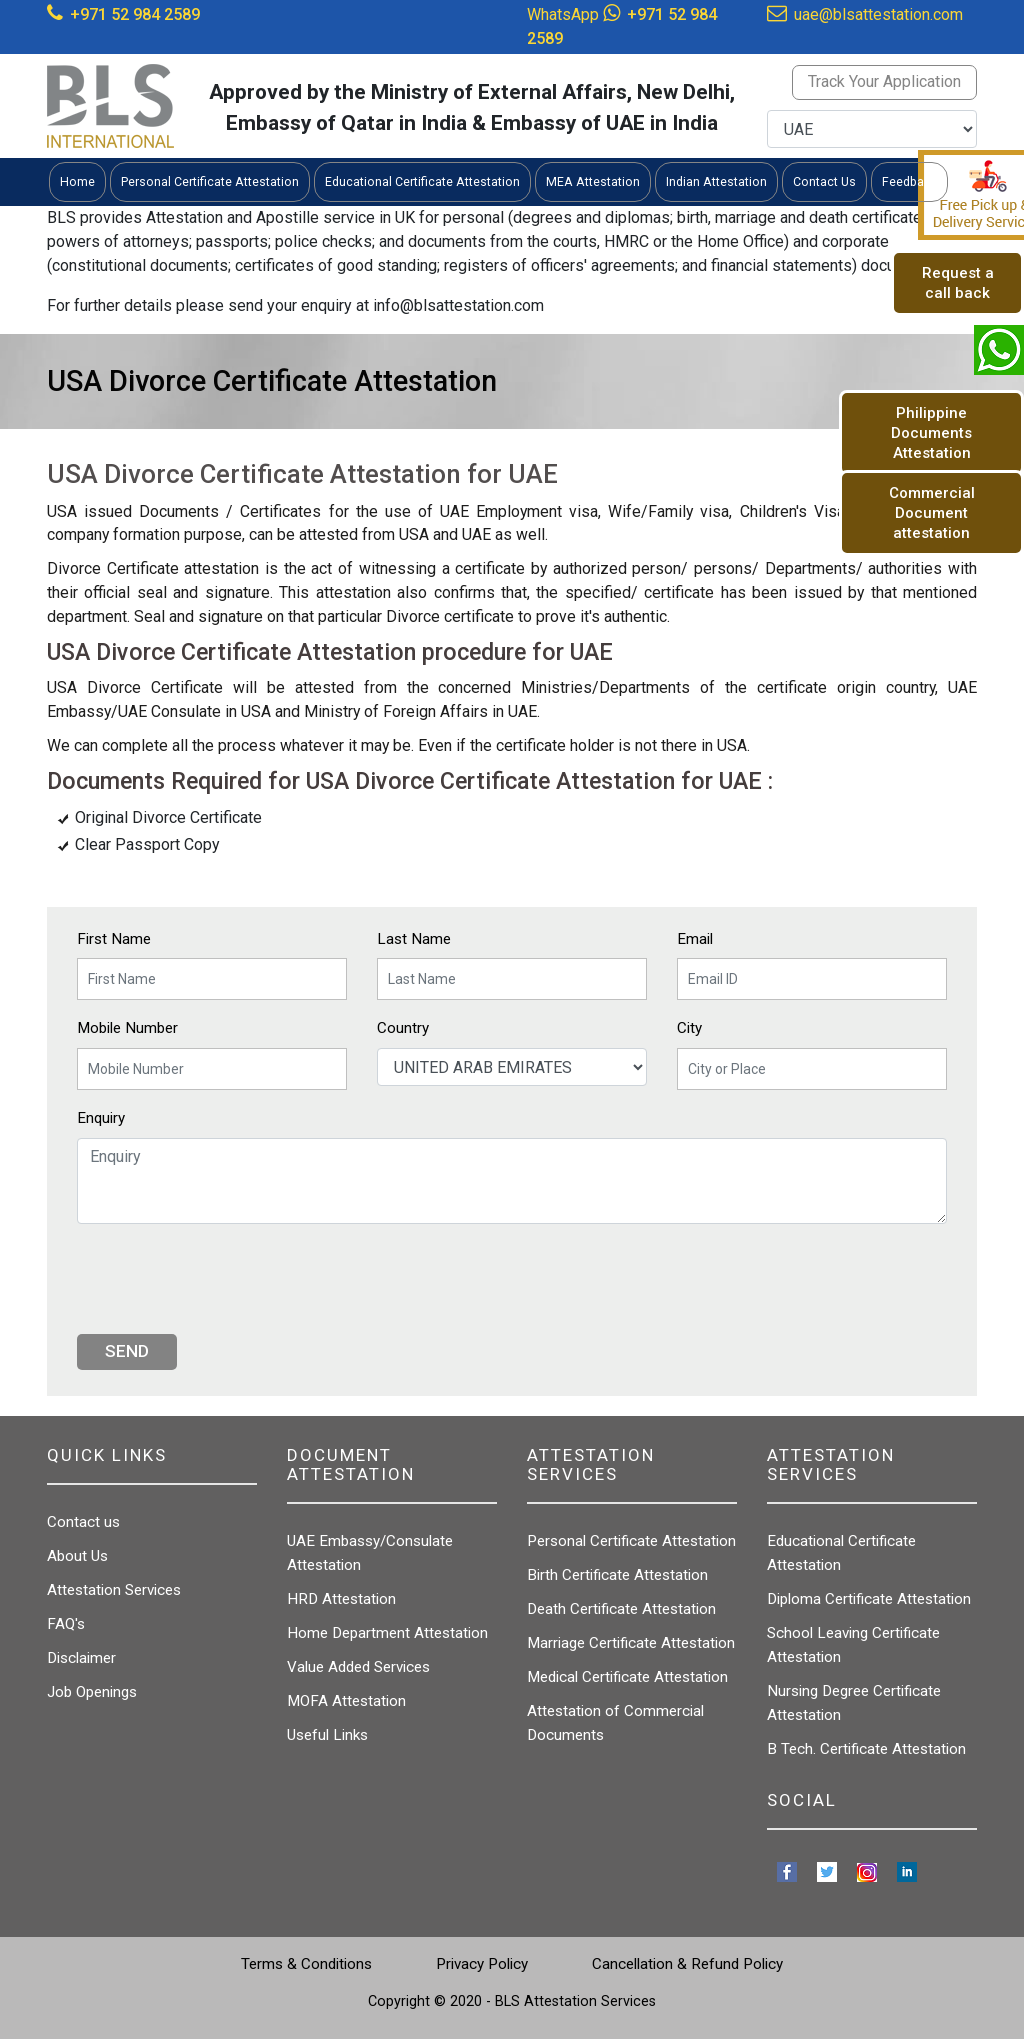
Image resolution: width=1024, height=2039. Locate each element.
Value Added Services (358, 1667)
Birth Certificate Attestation (617, 1575)
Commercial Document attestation (932, 513)
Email (695, 939)
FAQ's (66, 1624)
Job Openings (92, 1692)
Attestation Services (114, 1590)
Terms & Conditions (306, 1964)
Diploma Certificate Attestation (869, 1599)
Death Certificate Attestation (621, 1609)
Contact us (83, 1522)
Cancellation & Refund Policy (687, 1964)
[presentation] (229, 1279)
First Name (114, 939)
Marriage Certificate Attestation (631, 1643)
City (689, 1028)
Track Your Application (884, 81)
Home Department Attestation (387, 1633)
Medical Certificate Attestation (627, 1677)
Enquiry (101, 1118)
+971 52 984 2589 (135, 14)
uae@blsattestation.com (878, 14)
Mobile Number (127, 1028)
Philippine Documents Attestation (931, 433)
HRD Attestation (341, 1599)
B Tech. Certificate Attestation (866, 1749)
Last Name (414, 939)
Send (127, 1351)
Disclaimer (81, 1658)
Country (403, 1028)
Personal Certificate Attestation (631, 1541)
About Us (77, 1556)
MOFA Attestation (346, 1701)
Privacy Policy (482, 1964)
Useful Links (327, 1735)
